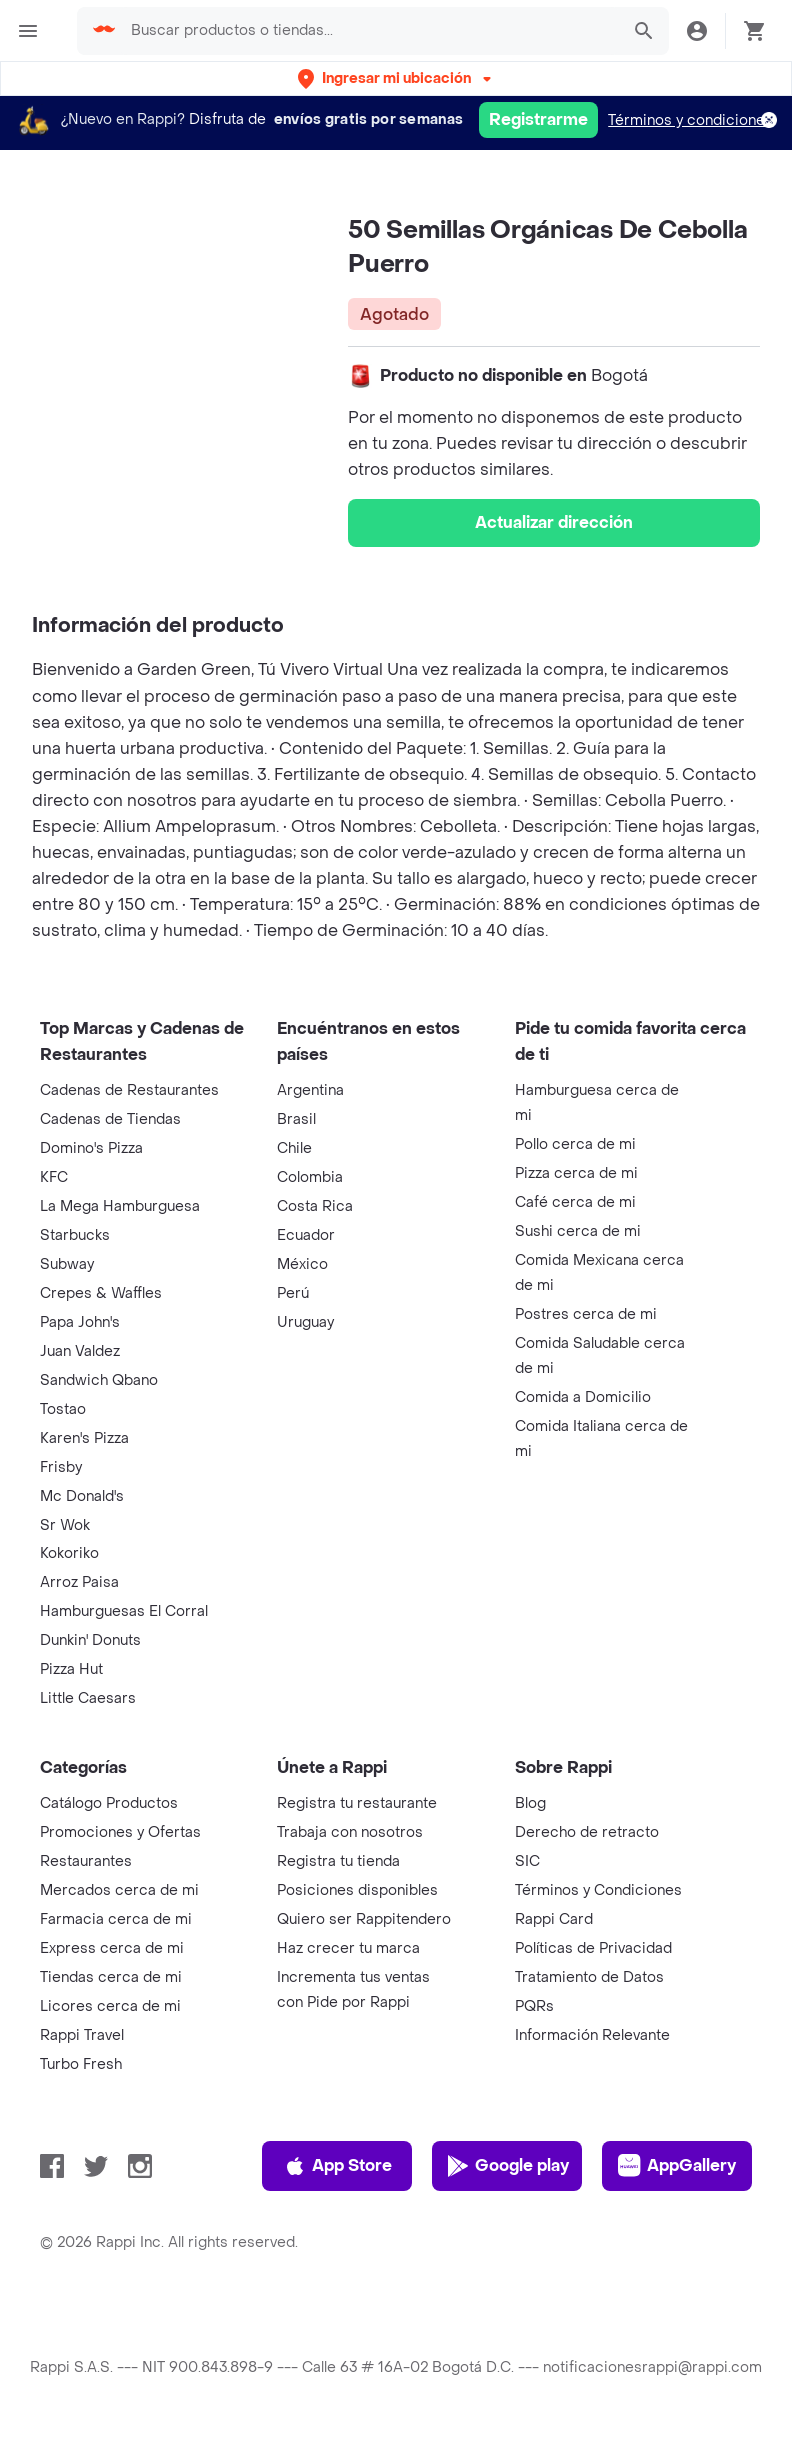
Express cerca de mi (112, 1948)
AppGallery (677, 2166)
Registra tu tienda (338, 1861)
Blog (530, 1803)
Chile (294, 1148)
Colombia (310, 1177)
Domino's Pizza (91, 1148)
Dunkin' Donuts (90, 1640)
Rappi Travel (82, 2035)
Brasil (296, 1119)
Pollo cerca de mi (575, 1144)
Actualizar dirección (554, 522)
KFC (54, 1177)
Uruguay (305, 1322)
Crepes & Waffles (101, 1293)
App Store (337, 2166)
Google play (507, 2166)
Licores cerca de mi (110, 2006)
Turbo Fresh (81, 2064)
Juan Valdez (80, 1351)
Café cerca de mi (575, 1202)
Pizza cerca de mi (576, 1173)
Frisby (61, 1467)
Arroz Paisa (79, 1582)
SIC (527, 1861)
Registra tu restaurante (357, 1803)
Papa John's (80, 1322)
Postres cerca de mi (586, 1314)
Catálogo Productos (109, 1803)
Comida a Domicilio (583, 1397)
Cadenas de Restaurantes (129, 1090)
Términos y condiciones (690, 120)
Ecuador (306, 1235)
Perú (293, 1293)
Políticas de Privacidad (593, 1948)
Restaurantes (86, 1861)
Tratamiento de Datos (589, 1977)
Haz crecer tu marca (348, 1948)
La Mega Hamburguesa (120, 1206)
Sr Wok (65, 1525)
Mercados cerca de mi (119, 1890)
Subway (67, 1264)
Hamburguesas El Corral (124, 1611)
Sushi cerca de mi (578, 1231)
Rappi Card (554, 1919)
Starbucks (75, 1235)
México (302, 1264)
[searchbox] (369, 31)
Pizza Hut (71, 1669)
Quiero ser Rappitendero (364, 1919)
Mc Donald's (82, 1496)
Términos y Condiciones (598, 1890)
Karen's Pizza (84, 1438)
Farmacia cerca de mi (116, 1919)
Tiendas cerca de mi (111, 1977)
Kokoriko (69, 1553)
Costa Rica (315, 1206)
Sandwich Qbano (99, 1380)
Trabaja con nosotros (350, 1832)
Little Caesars (88, 1698)
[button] (396, 78)
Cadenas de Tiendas (110, 1119)
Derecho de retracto (587, 1832)
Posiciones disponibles (357, 1890)
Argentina (310, 1090)
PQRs (534, 2006)
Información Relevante (592, 2035)
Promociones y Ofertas (120, 1832)
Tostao (63, 1409)
